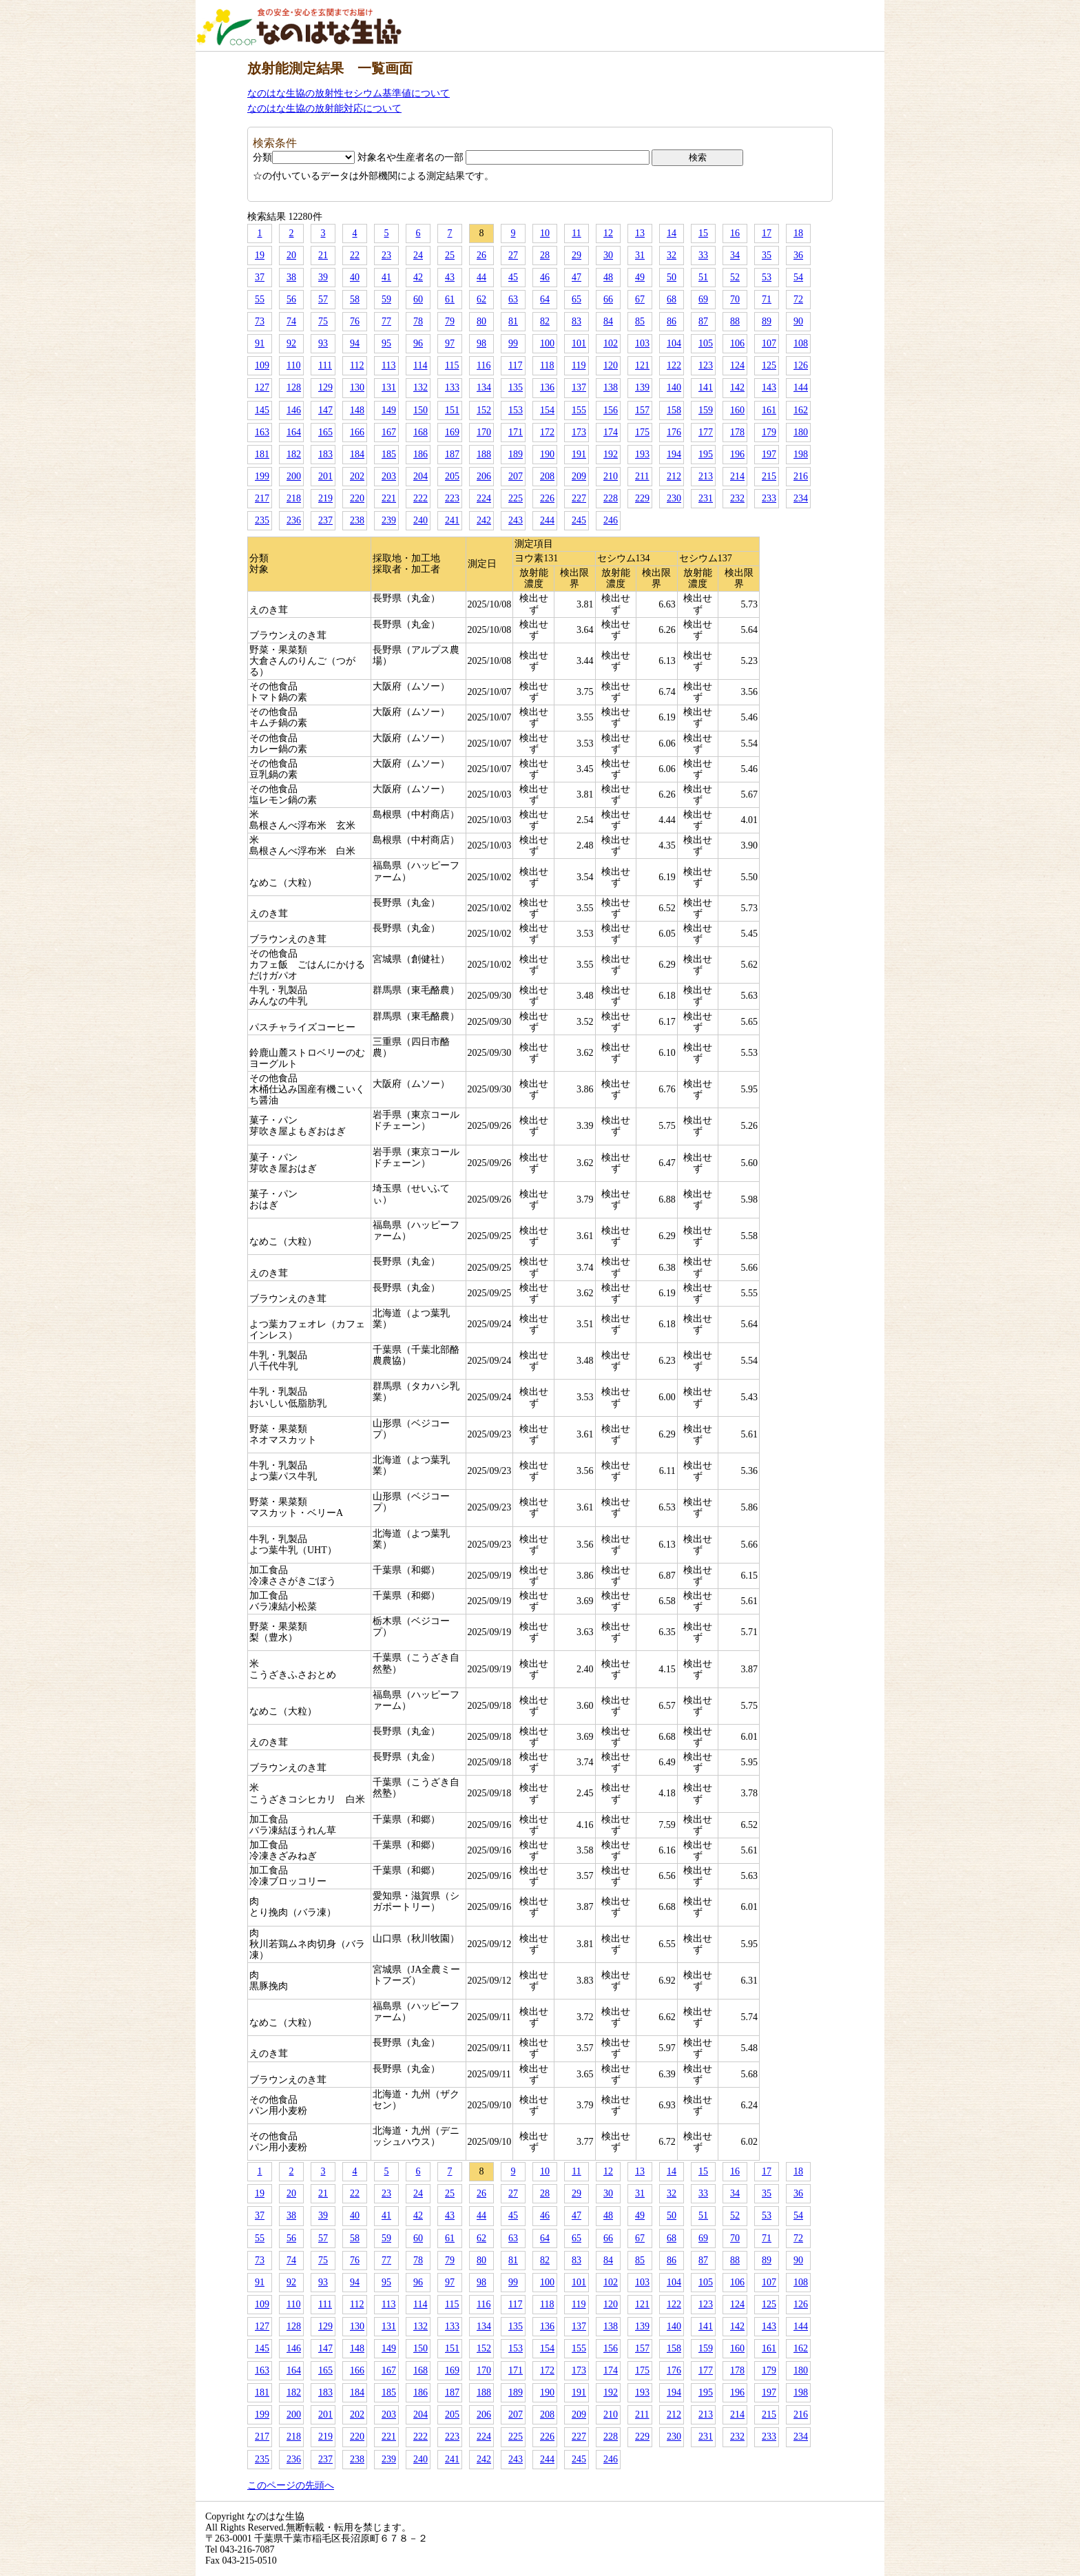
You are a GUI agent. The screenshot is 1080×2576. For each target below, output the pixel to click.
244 (547, 520)
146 (294, 410)
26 (481, 255)
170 (484, 432)
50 (671, 277)
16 (735, 233)
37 (259, 277)
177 (705, 432)
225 (515, 498)
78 (418, 321)
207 (515, 476)
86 (671, 321)
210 (610, 476)
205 (452, 476)
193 (642, 454)
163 (262, 432)
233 (769, 498)
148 (357, 410)
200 (294, 476)
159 (705, 410)
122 (674, 365)
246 (610, 520)
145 (262, 410)
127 (262, 387)
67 (640, 299)
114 (420, 365)
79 (450, 321)
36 (798, 255)
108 (800, 343)
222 (420, 498)
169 (452, 432)
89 (766, 321)
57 (323, 299)
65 (576, 299)
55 (259, 299)
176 (674, 432)
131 (389, 387)
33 (703, 255)
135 (515, 387)
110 (293, 365)
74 (291, 321)
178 (737, 432)
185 (389, 454)
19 (259, 255)
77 (386, 321)
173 (579, 432)
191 (579, 454)
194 (674, 454)
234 (800, 498)
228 (610, 498)
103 (642, 343)
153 (515, 410)
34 (735, 255)
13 (640, 233)
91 (259, 343)
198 (800, 454)
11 (576, 233)
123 (705, 365)
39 (323, 277)
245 (579, 520)
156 (610, 410)
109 (262, 365)
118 (547, 365)
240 (420, 520)
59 (386, 299)
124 (737, 365)
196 (737, 454)
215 (769, 476)
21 (323, 255)
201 (325, 476)
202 (357, 476)
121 (642, 365)
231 (705, 498)
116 (483, 365)
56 (291, 299)
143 (769, 387)
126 (800, 365)
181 (262, 454)
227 (579, 498)
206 (484, 476)
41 (386, 277)
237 (325, 520)
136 (547, 387)
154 (547, 410)
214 (737, 476)
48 (608, 277)
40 (355, 277)
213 (705, 476)
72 (798, 299)
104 (674, 343)
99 (513, 343)
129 (325, 387)
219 (325, 498)
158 (674, 410)
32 (671, 255)
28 (545, 255)
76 (355, 321)
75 (323, 321)
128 (294, 387)
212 (674, 476)
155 (579, 410)
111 (325, 365)
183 (325, 454)
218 (294, 498)
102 (610, 343)
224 (484, 498)
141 (705, 387)
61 (450, 299)
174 (610, 432)
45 (513, 277)
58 (355, 299)
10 (545, 233)
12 (608, 233)
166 (357, 432)
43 (450, 277)
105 (705, 343)
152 (484, 410)
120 (610, 365)
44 (481, 277)
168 (420, 432)
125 (769, 365)
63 (513, 299)
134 (484, 387)
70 (735, 299)
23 (386, 255)
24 (418, 255)
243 (515, 520)
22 (355, 255)
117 (515, 365)
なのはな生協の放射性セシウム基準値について (348, 93)
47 (576, 277)
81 (513, 321)
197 (769, 454)
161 (769, 410)
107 (769, 343)
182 (294, 454)
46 (545, 277)
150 (420, 410)
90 (798, 321)
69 (703, 299)
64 (545, 299)
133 (452, 387)
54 (798, 277)
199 (262, 476)
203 (389, 476)
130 (357, 387)
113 (388, 365)
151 (452, 410)
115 (452, 365)
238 (357, 520)
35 (766, 255)
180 (800, 432)
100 (547, 343)
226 (547, 498)
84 (608, 321)
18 (798, 233)
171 (515, 432)
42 (418, 277)
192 (610, 454)
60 (418, 299)
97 (450, 343)
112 (357, 365)
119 (578, 365)
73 (259, 321)
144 (800, 387)
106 (737, 343)
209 (579, 476)
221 (389, 498)
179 (769, 432)
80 (481, 321)
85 (640, 321)
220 (357, 498)
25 (450, 255)
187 (452, 454)
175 (642, 432)
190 (547, 454)
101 (579, 343)
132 (420, 387)
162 (800, 410)
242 (484, 520)
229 (642, 498)
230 (674, 498)
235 (262, 520)
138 (610, 387)
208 (547, 476)
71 (766, 299)
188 (484, 454)
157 (642, 410)
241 (452, 520)
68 (671, 299)
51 (703, 277)
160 (737, 410)
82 (545, 321)
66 (608, 299)
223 (452, 498)
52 (735, 277)
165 (325, 432)
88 (735, 321)
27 (513, 255)
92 (291, 343)
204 (420, 476)
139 (642, 387)
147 (325, 410)
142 (737, 387)
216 (800, 476)
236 (294, 520)
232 (737, 498)
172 (547, 432)
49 (640, 277)
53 (766, 277)
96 (418, 343)
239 (389, 520)
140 (674, 387)
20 (291, 255)
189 (515, 454)
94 (355, 343)
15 (703, 233)
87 (703, 321)
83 (576, 321)
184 (357, 454)
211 (642, 476)
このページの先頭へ (290, 2485)
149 (389, 410)
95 (386, 343)
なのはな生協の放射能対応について (324, 108)
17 (766, 233)
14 (671, 233)
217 (262, 498)
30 (608, 255)
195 (705, 454)
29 (576, 255)
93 (323, 343)
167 (389, 432)
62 (481, 299)
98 (481, 343)
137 (579, 387)
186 (420, 454)
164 (294, 432)
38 (291, 277)
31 (640, 255)
